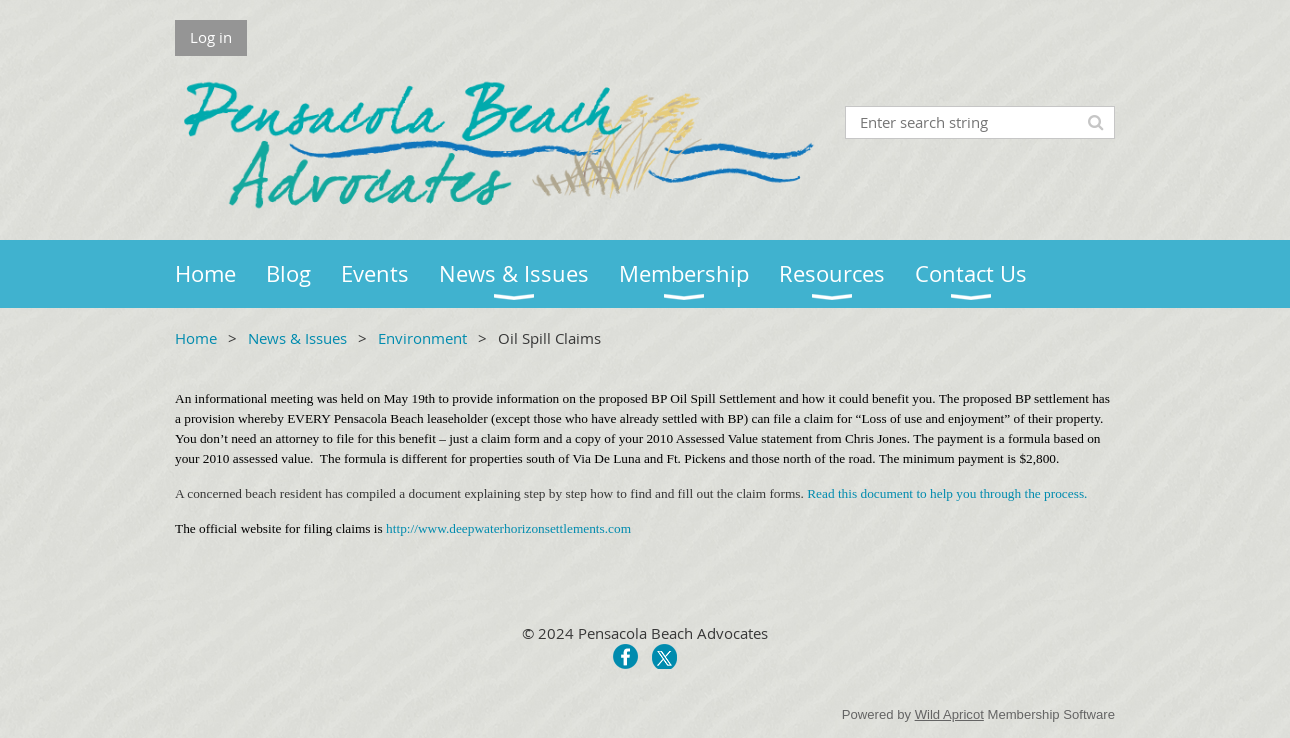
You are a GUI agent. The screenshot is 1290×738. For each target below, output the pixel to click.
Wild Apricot (949, 714)
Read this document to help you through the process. (947, 493)
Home (196, 338)
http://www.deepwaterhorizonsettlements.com (508, 528)
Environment (422, 338)
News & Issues (297, 338)
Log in (211, 37)
